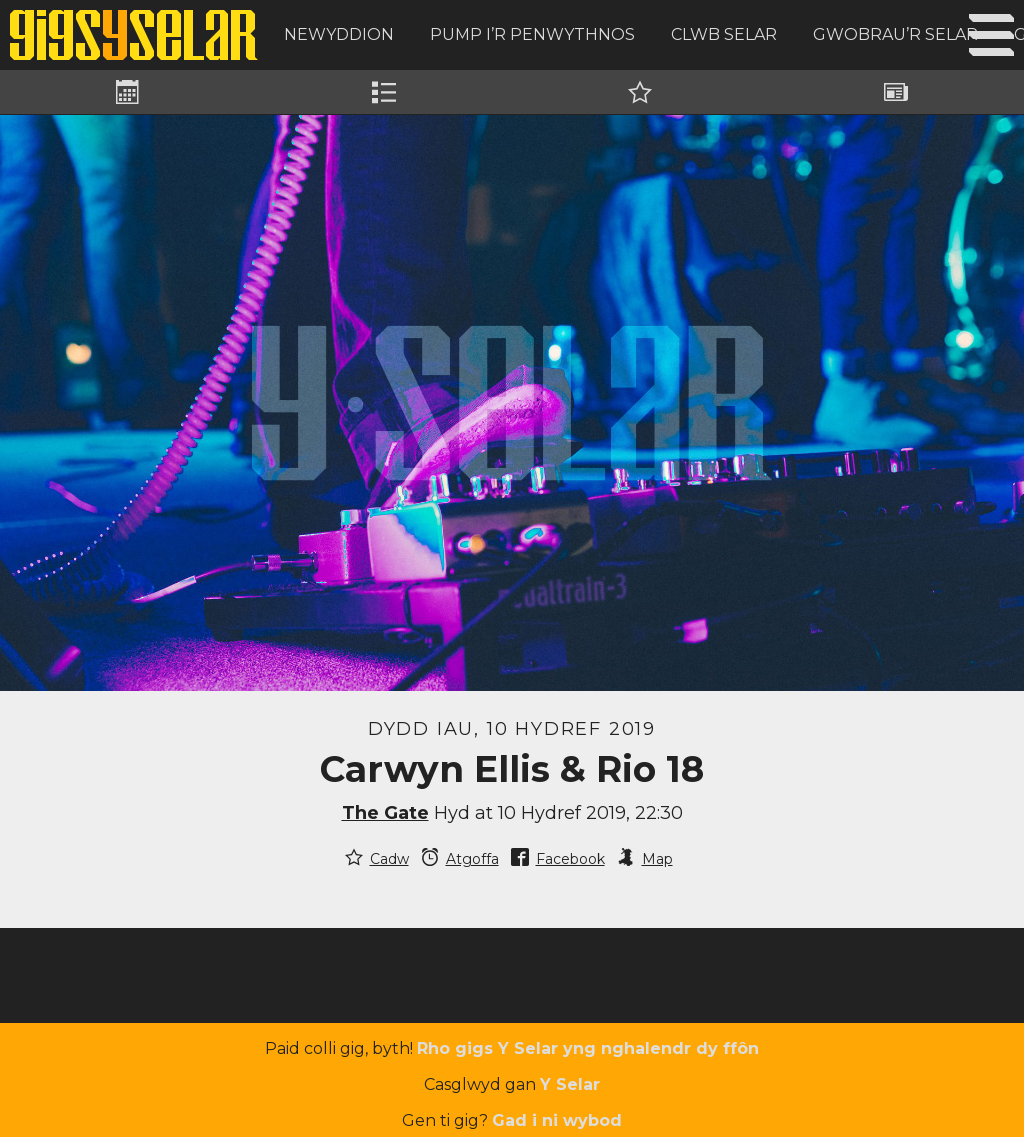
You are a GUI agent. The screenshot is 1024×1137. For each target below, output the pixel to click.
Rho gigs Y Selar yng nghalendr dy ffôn (588, 1048)
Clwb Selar (724, 34)
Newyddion (339, 34)
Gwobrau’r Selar (895, 34)
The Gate (385, 813)
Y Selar (570, 1084)
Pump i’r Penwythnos (532, 34)
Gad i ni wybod (557, 1120)
